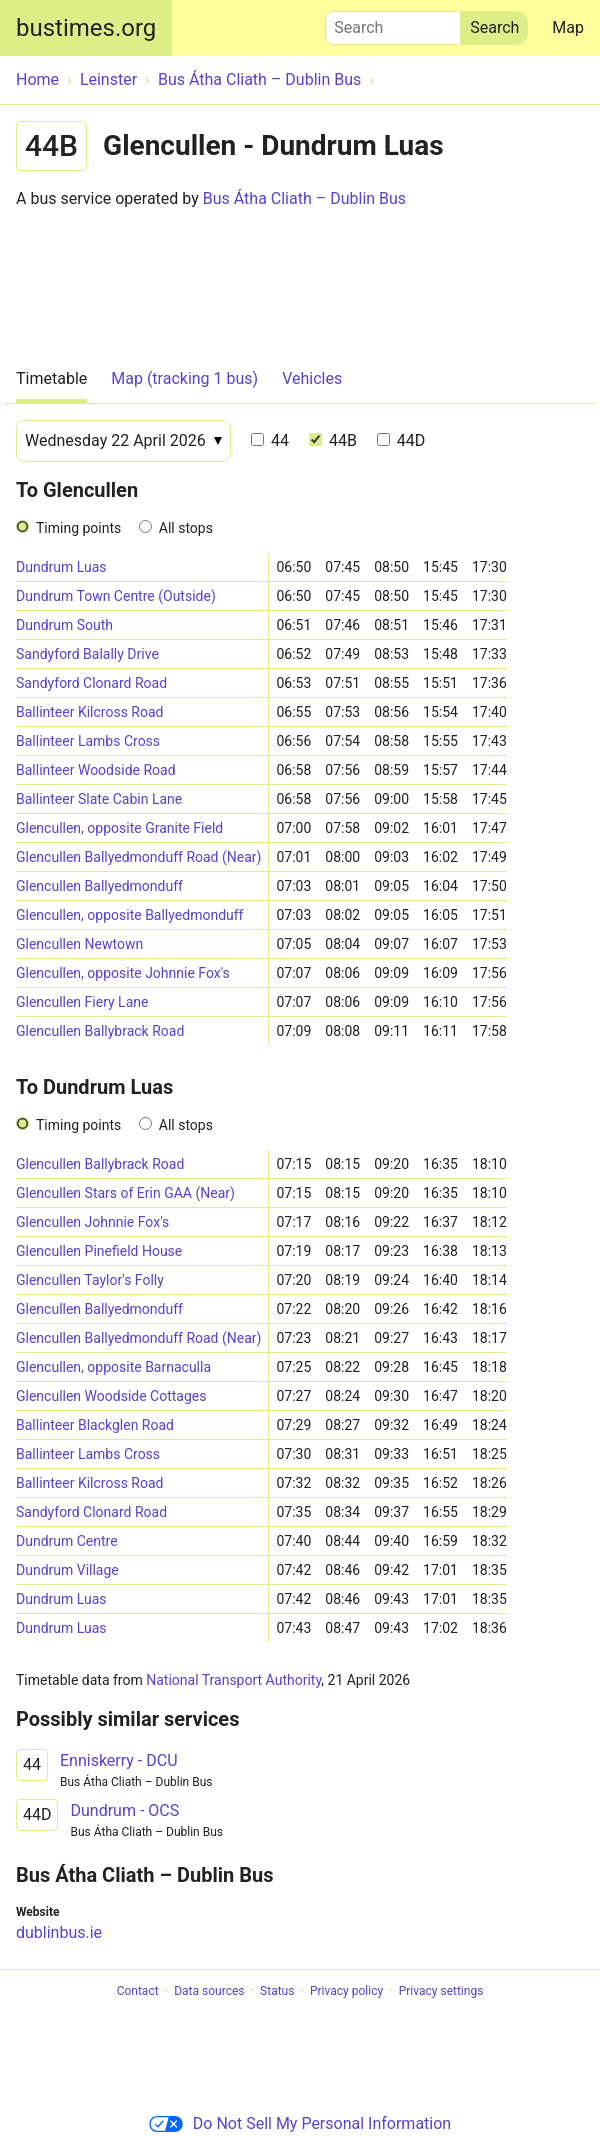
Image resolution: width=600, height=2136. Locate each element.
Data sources (209, 1991)
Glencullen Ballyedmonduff (99, 886)
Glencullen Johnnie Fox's (92, 1222)
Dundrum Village (67, 1570)
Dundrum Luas (61, 567)
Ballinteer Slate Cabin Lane (99, 799)
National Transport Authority (233, 1680)
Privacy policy (346, 1991)
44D (401, 440)
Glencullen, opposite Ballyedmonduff (129, 915)
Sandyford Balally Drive (87, 654)
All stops (186, 528)
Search (393, 23)
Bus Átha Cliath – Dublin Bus (304, 198)
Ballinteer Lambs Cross (88, 741)
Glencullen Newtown (79, 944)
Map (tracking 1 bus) (184, 378)
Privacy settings (441, 1991)
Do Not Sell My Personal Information (300, 2123)
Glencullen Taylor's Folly (90, 1280)
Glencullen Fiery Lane (82, 1002)
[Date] (123, 441)
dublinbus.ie (59, 1932)
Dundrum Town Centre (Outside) (116, 596)
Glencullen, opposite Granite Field (119, 828)
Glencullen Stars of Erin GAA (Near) (125, 1193)
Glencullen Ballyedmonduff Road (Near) (138, 857)
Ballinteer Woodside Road (96, 770)
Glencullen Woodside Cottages (111, 1396)
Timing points (78, 528)
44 (270, 440)
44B (333, 440)
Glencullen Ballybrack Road (100, 1031)
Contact (138, 1991)
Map (568, 27)
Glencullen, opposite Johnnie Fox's (123, 973)
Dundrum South (64, 625)
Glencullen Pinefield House (99, 1251)
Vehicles (312, 378)
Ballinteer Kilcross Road (90, 712)
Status (277, 1991)
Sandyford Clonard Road (91, 683)
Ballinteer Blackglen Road (95, 1425)
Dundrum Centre (67, 1541)
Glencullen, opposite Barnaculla (113, 1367)
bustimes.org (86, 28)
